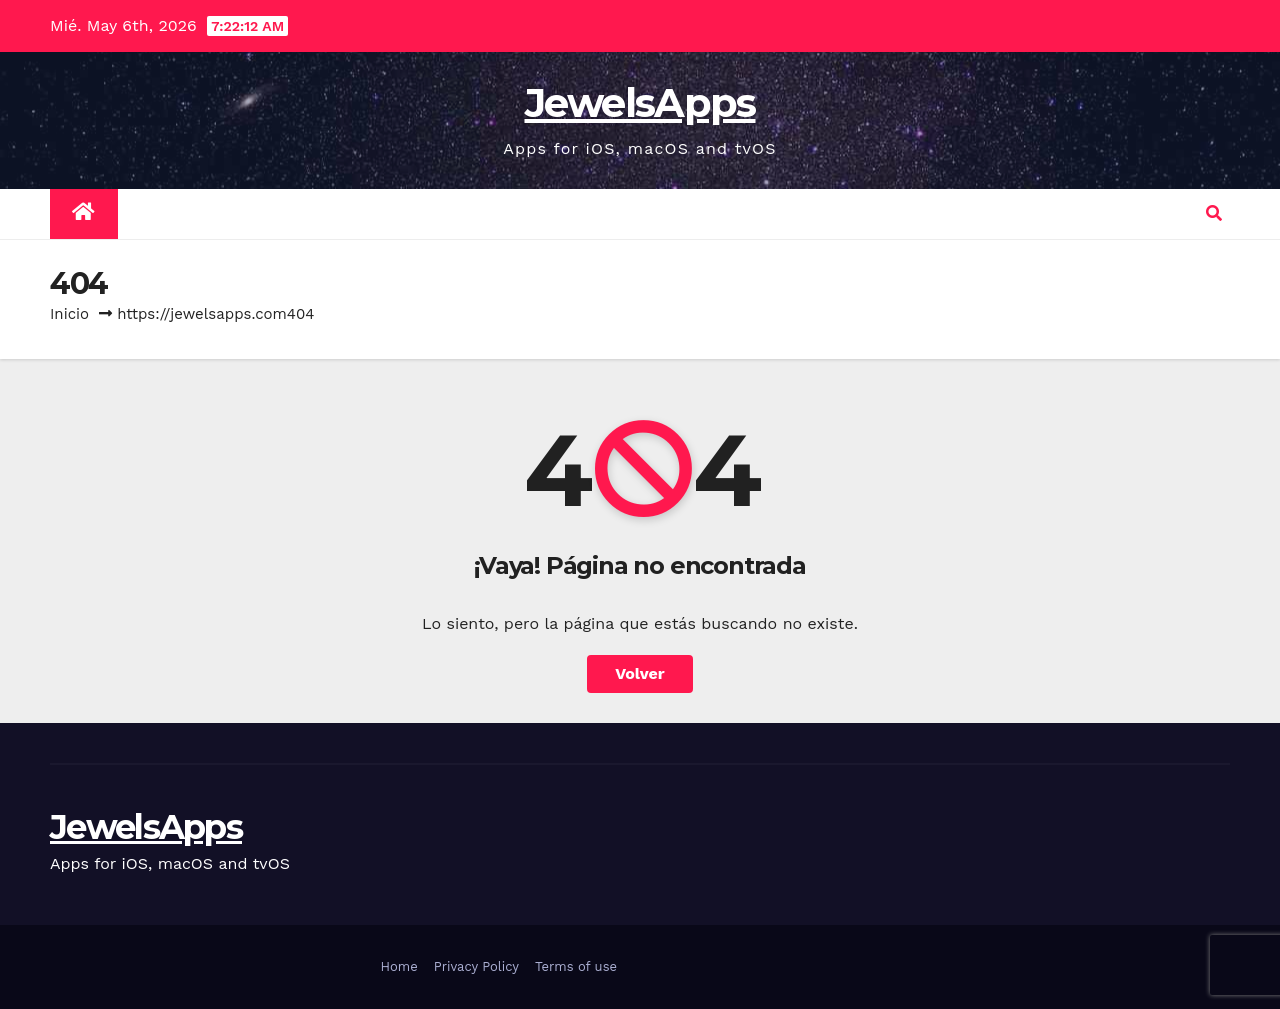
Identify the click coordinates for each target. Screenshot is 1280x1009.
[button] (1214, 213)
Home (399, 966)
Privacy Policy (476, 966)
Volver (640, 673)
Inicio (69, 314)
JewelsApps (640, 102)
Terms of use (576, 966)
